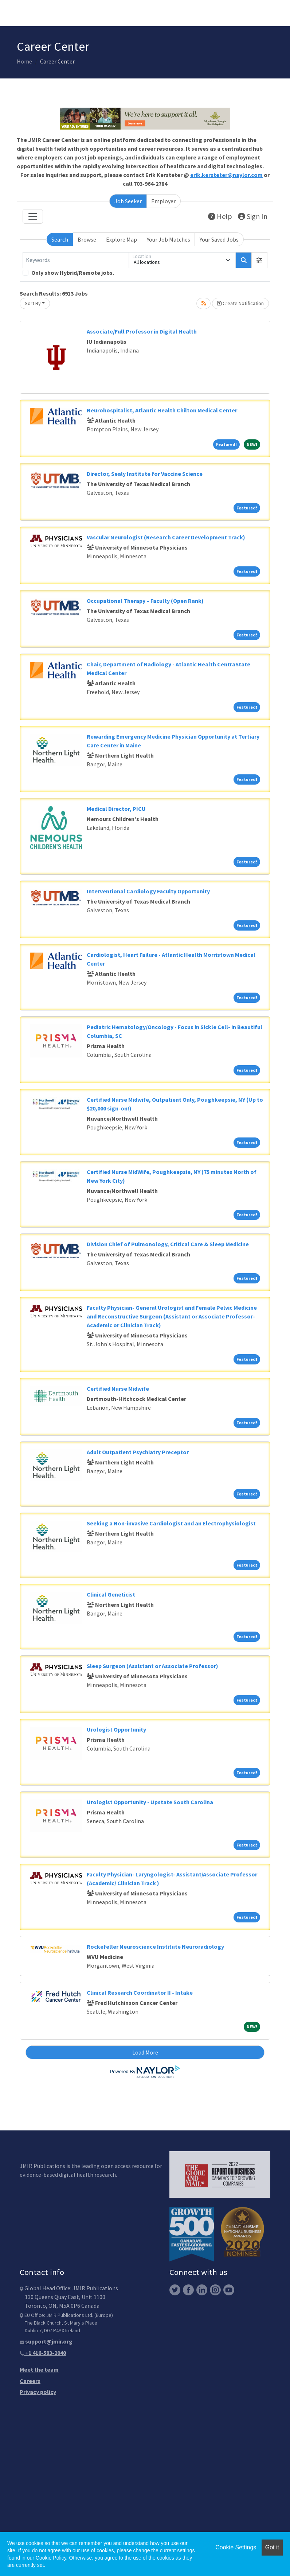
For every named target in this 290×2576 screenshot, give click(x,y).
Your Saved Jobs (219, 239)
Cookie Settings (235, 2547)
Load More (145, 2052)
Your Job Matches (168, 239)
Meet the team (39, 2369)
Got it (272, 2547)
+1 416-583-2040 (43, 2352)
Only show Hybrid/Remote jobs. (72, 272)
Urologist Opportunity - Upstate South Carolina (150, 1802)
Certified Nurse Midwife (118, 1388)
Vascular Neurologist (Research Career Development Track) (166, 537)
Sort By (33, 303)
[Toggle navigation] (33, 216)
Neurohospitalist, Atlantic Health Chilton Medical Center (162, 410)
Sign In (252, 216)
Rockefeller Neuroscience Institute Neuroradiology (155, 1946)
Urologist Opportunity (116, 1729)
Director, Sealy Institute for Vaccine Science (145, 473)
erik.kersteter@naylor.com (226, 174)
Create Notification (240, 303)
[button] (259, 260)
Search (59, 239)
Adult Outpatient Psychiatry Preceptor (138, 1452)
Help (220, 216)
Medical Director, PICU (116, 808)
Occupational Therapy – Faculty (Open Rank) (145, 600)
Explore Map (121, 239)
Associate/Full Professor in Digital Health (142, 331)
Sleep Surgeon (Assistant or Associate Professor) (152, 1666)
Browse (87, 239)
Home (24, 61)
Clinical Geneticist (111, 1594)
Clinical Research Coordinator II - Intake (140, 1992)
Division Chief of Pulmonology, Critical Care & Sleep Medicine (168, 1244)
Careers (30, 2380)
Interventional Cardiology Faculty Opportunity (148, 891)
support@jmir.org (46, 2341)
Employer (163, 201)
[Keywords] (76, 260)
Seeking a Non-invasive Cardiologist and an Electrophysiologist (171, 1523)
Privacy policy (38, 2391)
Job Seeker (128, 201)
